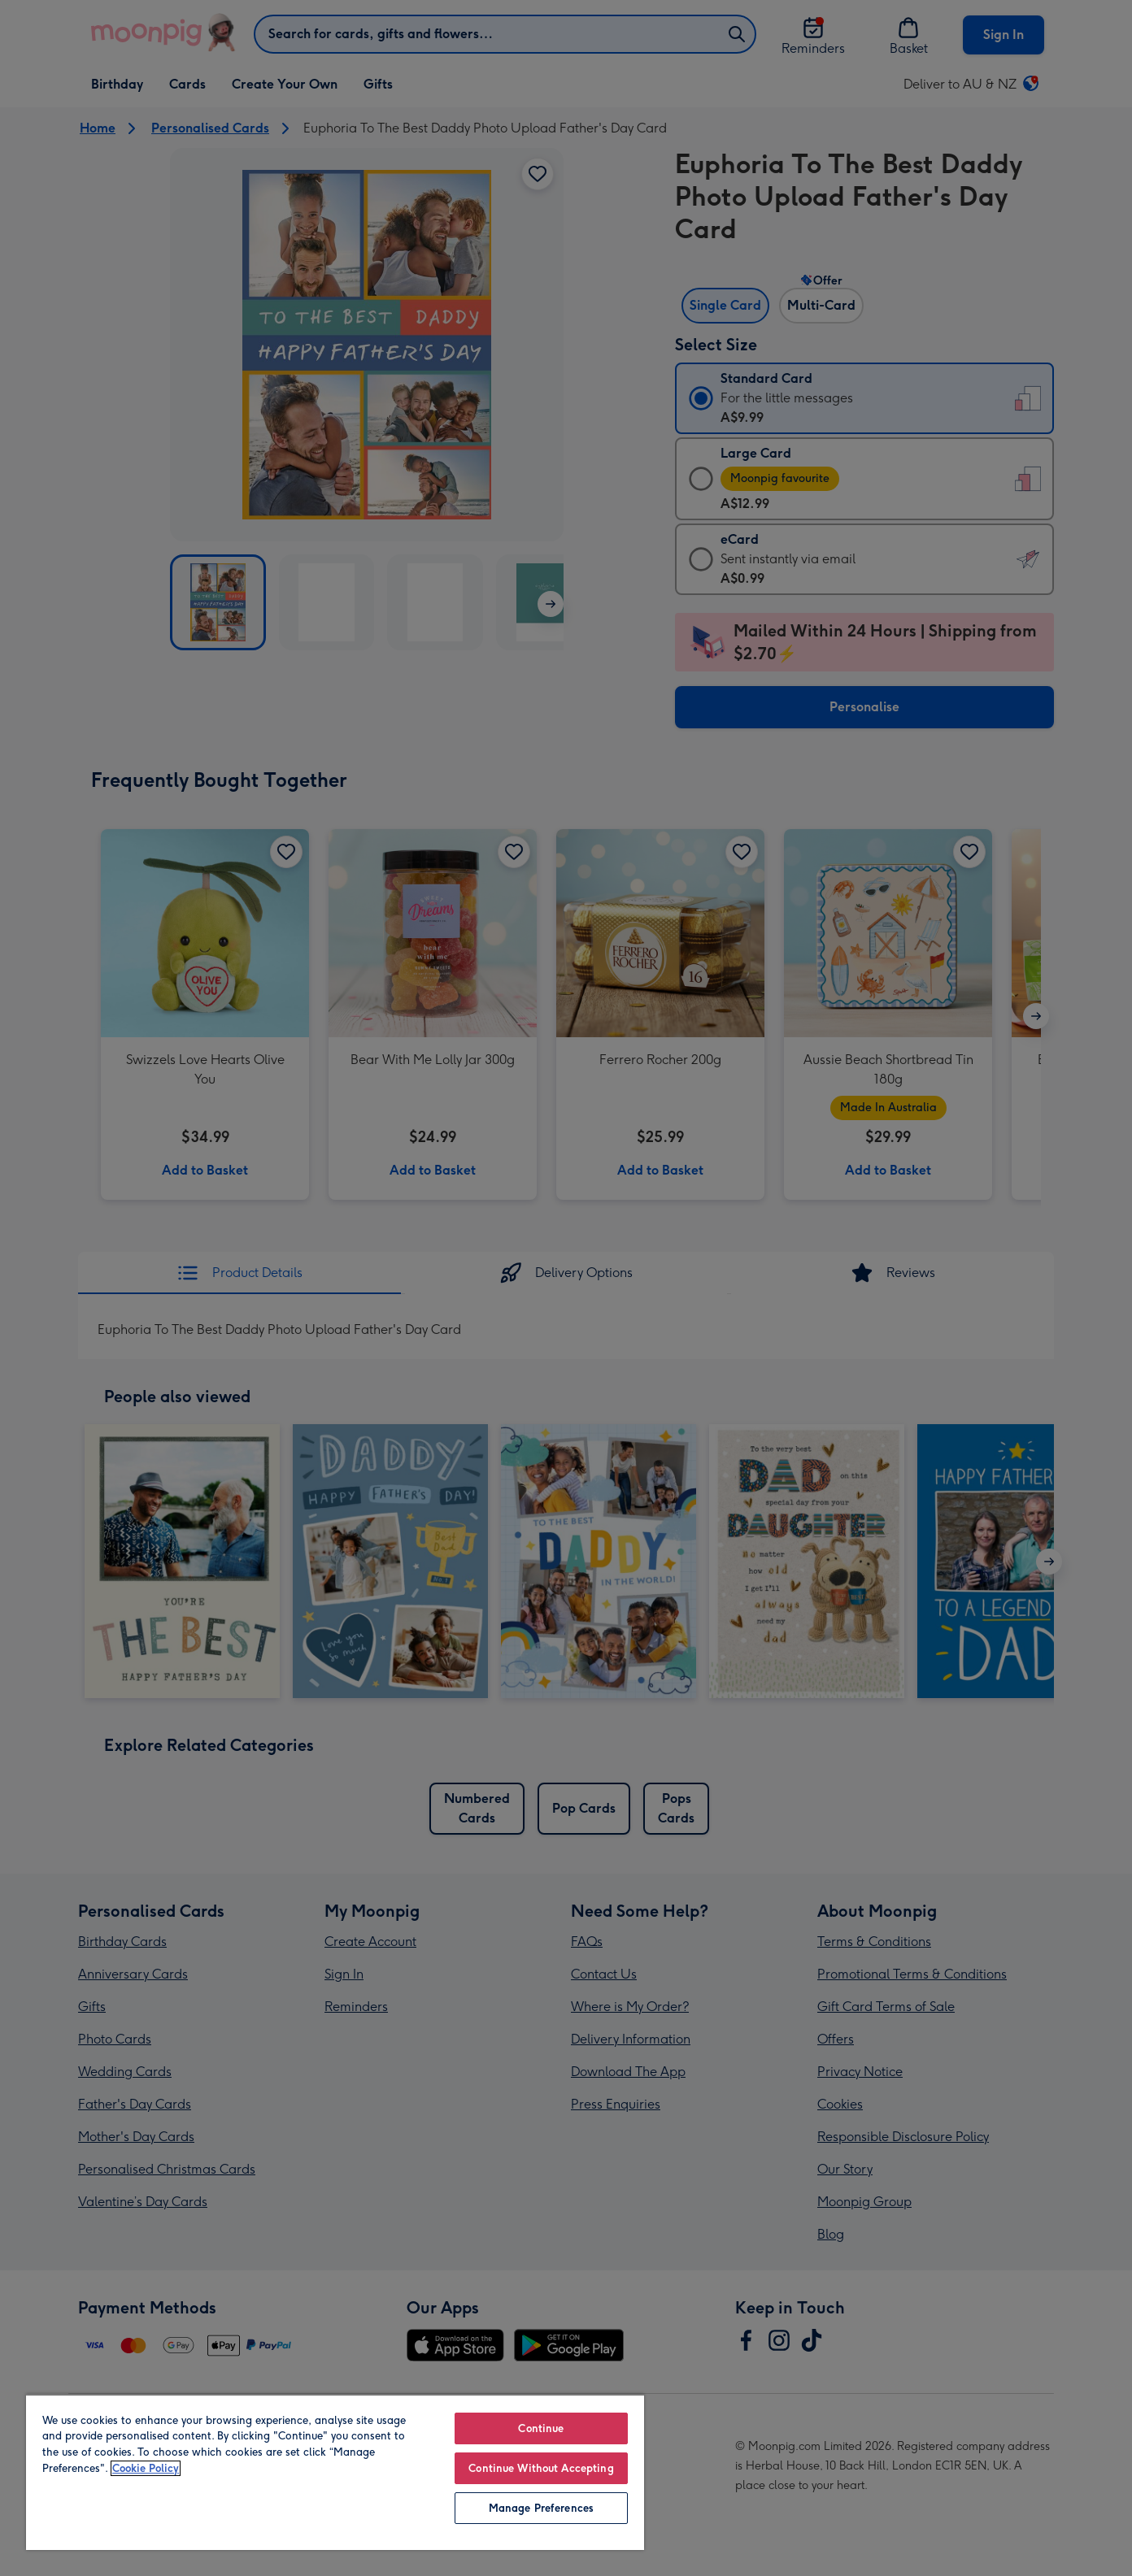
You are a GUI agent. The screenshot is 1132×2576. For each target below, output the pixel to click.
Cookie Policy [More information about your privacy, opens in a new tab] (145, 2468)
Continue (541, 2428)
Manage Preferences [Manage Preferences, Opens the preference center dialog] (541, 2508)
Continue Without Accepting (540, 2468)
